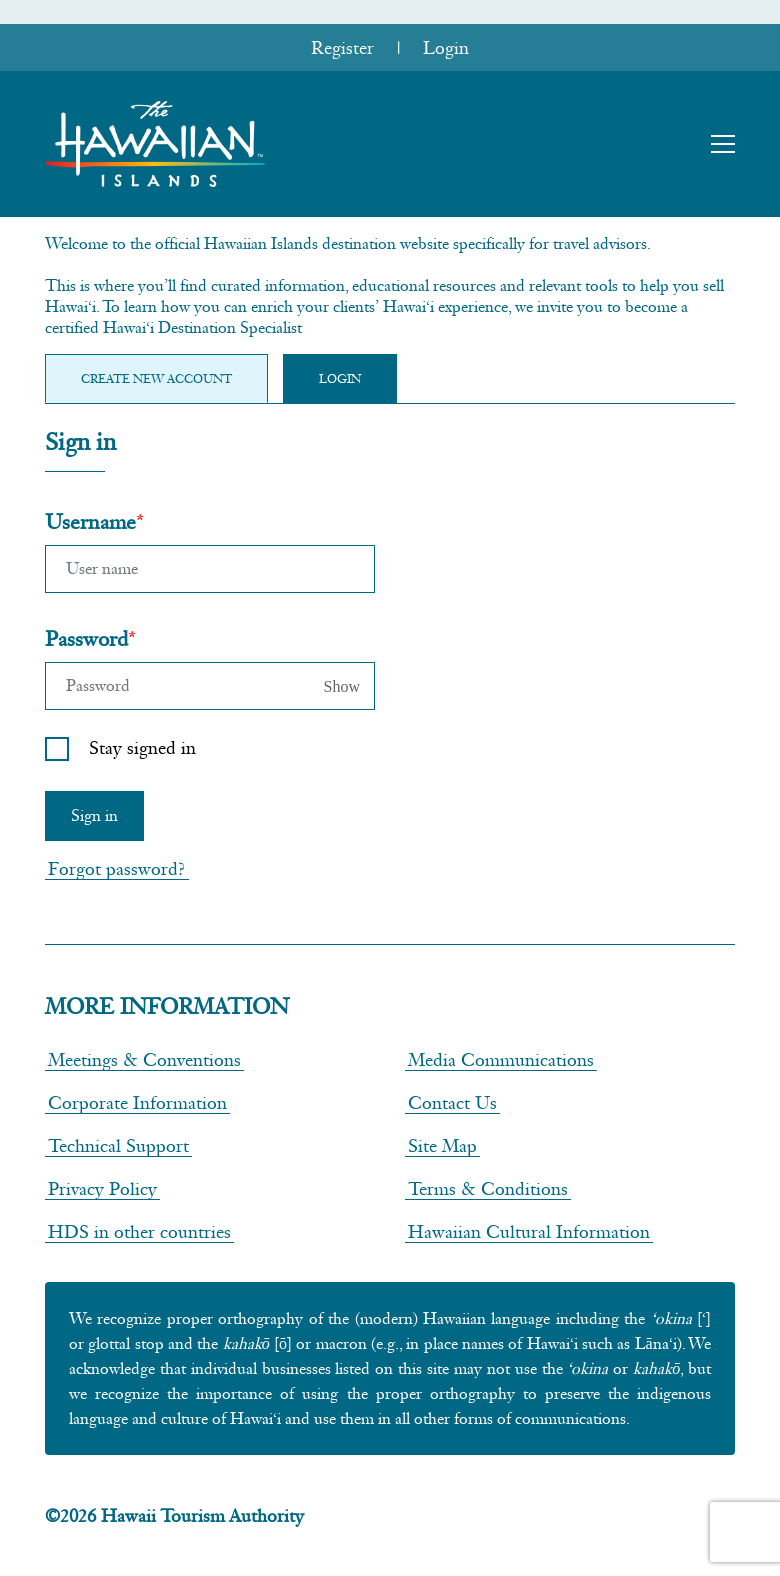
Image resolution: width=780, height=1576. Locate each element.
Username (90, 521)
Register (342, 47)
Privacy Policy (102, 1188)
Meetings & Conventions (144, 1059)
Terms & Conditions (488, 1188)
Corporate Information (137, 1102)
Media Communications (501, 1059)
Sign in (94, 815)
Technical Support (118, 1145)
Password (86, 638)
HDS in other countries (139, 1231)
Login (446, 47)
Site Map (442, 1145)
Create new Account (156, 378)
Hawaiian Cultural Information (529, 1231)
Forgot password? (117, 868)
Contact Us (452, 1102)
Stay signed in (142, 747)
